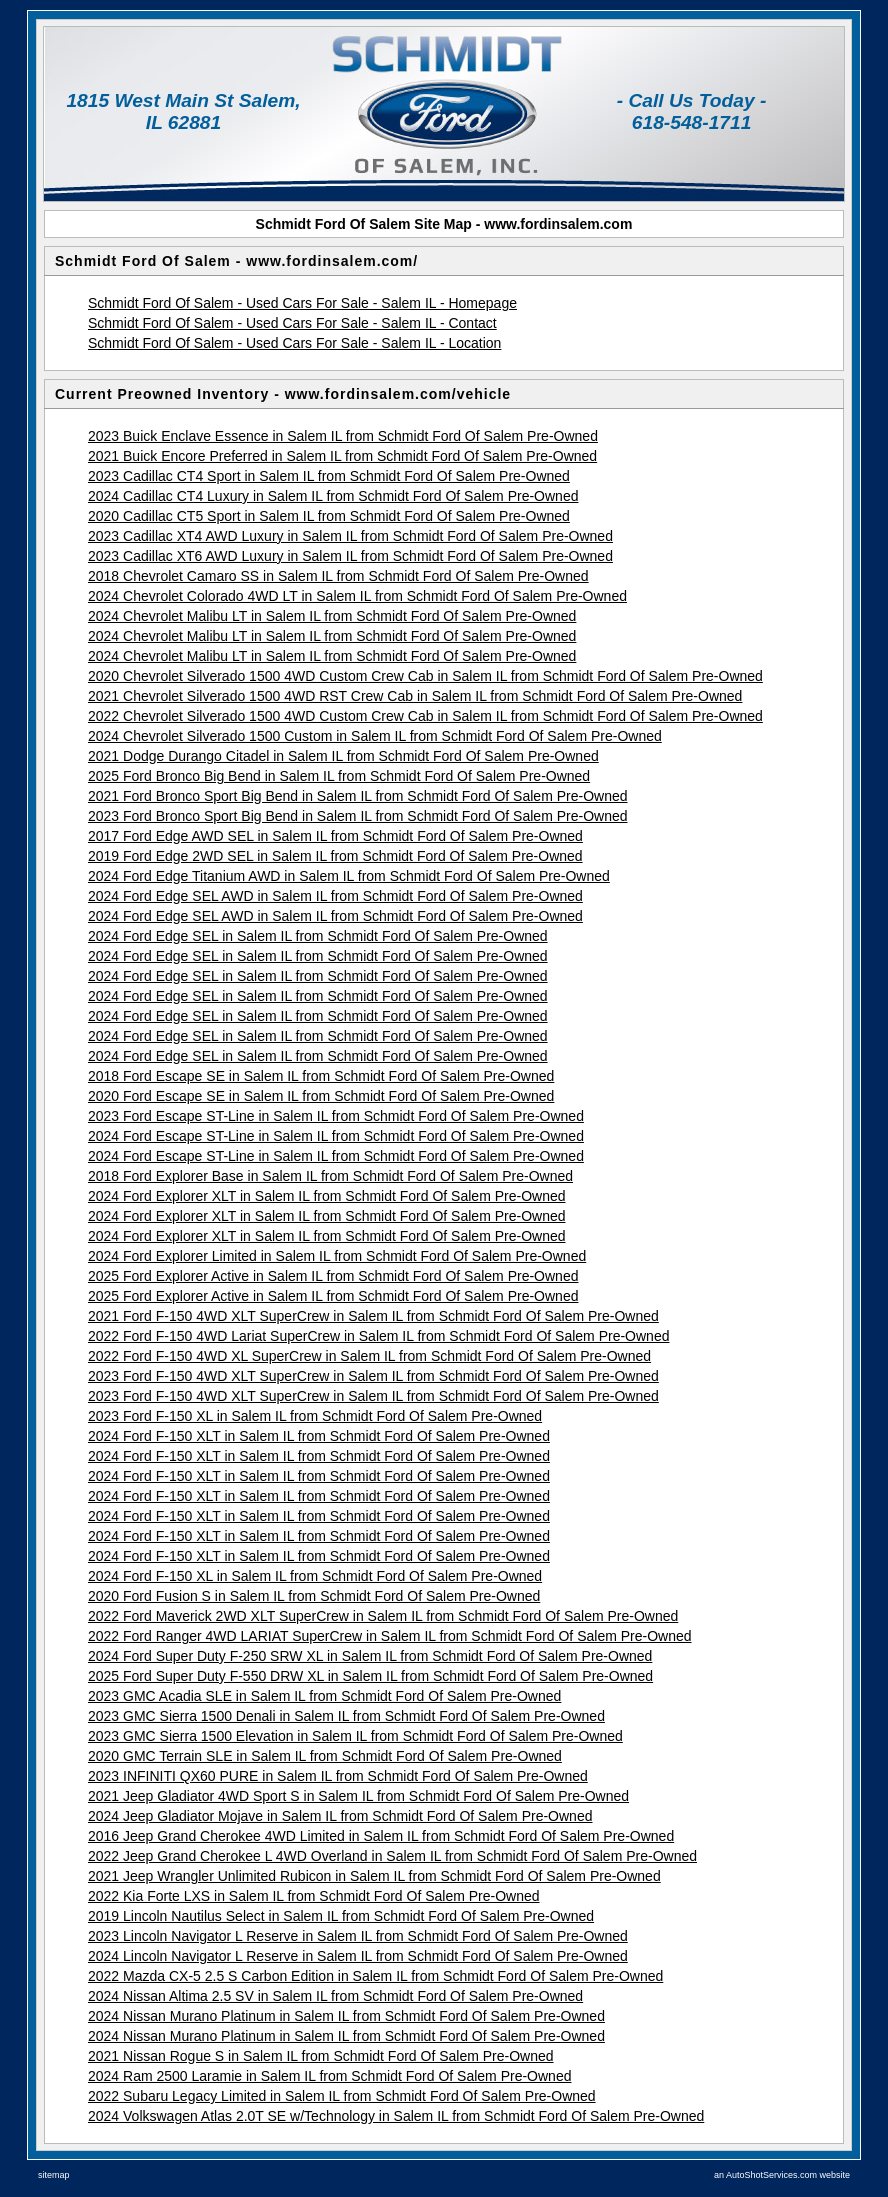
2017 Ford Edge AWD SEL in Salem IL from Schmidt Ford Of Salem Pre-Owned (335, 836)
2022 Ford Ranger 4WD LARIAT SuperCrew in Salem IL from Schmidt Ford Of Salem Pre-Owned (390, 1636)
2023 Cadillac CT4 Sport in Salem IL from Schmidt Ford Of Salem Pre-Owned (329, 476)
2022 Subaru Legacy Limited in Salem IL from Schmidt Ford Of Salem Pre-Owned (342, 2096)
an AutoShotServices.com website (782, 2175)
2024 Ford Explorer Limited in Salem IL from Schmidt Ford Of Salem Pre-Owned (337, 1256)
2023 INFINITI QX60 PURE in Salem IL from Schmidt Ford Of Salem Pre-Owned (338, 1776)
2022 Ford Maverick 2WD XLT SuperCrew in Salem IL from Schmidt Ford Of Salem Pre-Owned (383, 1616)
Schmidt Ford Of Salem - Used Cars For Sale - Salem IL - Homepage (302, 303)
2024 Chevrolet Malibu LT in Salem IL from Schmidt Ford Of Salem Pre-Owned (332, 616)
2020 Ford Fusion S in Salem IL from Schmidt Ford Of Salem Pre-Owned (314, 1596)
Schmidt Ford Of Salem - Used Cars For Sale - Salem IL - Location (294, 343)
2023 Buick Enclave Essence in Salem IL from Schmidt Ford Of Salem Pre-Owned (343, 436)
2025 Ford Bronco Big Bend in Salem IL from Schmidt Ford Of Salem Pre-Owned (339, 776)
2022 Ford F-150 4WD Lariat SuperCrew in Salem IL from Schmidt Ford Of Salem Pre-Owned (378, 1336)
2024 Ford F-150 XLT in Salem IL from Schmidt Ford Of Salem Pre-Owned (319, 1436)
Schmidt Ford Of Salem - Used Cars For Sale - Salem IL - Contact (292, 323)
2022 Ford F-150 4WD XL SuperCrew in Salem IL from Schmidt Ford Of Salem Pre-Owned (369, 1356)
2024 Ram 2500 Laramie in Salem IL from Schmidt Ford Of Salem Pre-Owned (329, 2076)
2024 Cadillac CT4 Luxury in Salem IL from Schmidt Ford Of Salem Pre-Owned (333, 496)
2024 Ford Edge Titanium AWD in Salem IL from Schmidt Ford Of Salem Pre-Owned (349, 876)
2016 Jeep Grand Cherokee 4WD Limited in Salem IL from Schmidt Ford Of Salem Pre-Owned (381, 1836)
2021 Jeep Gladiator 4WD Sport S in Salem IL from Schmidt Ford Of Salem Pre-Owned (358, 1796)
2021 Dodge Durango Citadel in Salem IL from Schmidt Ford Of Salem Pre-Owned (343, 756)
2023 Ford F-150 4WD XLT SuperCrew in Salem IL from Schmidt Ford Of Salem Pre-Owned (373, 1376)
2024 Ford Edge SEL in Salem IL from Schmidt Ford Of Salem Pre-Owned (318, 936)
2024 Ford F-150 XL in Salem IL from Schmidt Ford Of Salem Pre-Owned (315, 1576)
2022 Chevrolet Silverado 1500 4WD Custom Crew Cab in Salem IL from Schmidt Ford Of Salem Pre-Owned (425, 716)
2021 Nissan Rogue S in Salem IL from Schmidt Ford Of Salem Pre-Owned (321, 2056)
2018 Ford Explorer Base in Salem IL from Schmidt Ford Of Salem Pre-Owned (330, 1176)
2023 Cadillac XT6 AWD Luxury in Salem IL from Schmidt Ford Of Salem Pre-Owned (350, 556)
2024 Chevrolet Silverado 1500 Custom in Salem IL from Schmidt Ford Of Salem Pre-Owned (375, 736)
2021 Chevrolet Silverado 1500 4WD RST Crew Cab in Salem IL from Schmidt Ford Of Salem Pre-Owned (415, 696)
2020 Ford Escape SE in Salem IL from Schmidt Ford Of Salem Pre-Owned (321, 1096)
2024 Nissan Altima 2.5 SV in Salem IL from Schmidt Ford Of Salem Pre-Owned (335, 1996)
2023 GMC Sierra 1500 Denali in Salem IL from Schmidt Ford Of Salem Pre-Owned (346, 1716)
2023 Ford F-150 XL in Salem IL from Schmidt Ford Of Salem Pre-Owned (315, 1416)
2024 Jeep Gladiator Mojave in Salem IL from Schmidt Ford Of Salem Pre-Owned (340, 1816)
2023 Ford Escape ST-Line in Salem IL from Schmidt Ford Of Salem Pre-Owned (336, 1116)
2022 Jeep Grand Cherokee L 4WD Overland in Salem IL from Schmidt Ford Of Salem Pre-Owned (392, 1856)
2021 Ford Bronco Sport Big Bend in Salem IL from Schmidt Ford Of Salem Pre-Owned (358, 796)
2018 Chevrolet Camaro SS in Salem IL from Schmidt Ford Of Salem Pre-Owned (338, 576)
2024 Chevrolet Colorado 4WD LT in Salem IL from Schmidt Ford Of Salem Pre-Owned (357, 596)
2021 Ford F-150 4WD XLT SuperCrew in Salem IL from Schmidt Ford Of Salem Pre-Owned (373, 1316)
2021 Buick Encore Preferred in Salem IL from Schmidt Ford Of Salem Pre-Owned (342, 456)
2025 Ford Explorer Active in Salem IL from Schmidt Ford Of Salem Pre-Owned (333, 1276)
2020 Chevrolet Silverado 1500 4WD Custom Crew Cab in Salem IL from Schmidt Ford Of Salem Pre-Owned (425, 676)
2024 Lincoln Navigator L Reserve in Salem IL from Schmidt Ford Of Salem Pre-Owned (358, 1956)
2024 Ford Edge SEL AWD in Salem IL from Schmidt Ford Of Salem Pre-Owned (335, 896)
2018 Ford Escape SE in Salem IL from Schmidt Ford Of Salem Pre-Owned (321, 1076)
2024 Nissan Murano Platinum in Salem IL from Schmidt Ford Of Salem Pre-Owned (346, 2016)
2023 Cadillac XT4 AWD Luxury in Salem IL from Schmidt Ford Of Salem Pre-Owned (350, 536)
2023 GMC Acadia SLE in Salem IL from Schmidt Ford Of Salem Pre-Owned (324, 1696)
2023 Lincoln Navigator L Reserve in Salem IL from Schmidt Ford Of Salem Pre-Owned (358, 1936)
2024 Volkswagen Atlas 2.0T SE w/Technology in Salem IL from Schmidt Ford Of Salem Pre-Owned (396, 2116)
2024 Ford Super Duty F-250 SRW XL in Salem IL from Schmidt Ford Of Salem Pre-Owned (370, 1656)
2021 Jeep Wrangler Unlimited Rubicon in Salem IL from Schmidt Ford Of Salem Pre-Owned (374, 1876)
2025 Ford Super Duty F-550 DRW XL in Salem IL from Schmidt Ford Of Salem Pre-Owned (370, 1676)
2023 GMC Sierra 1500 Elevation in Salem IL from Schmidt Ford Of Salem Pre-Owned (355, 1736)
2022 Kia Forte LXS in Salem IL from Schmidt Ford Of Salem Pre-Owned (314, 1896)
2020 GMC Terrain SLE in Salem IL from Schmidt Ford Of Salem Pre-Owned (325, 1756)
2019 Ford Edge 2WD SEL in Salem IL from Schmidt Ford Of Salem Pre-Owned (335, 856)
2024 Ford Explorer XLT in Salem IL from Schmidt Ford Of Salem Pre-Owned (326, 1196)
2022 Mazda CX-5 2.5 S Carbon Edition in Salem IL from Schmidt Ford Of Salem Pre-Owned (375, 1976)
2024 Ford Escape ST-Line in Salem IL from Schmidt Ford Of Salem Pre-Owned (336, 1136)
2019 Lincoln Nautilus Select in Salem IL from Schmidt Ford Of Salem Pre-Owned (341, 1916)
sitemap (54, 2175)
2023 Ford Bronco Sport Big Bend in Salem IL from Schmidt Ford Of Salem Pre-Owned (358, 816)
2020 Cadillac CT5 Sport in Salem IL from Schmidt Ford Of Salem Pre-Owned (329, 516)
